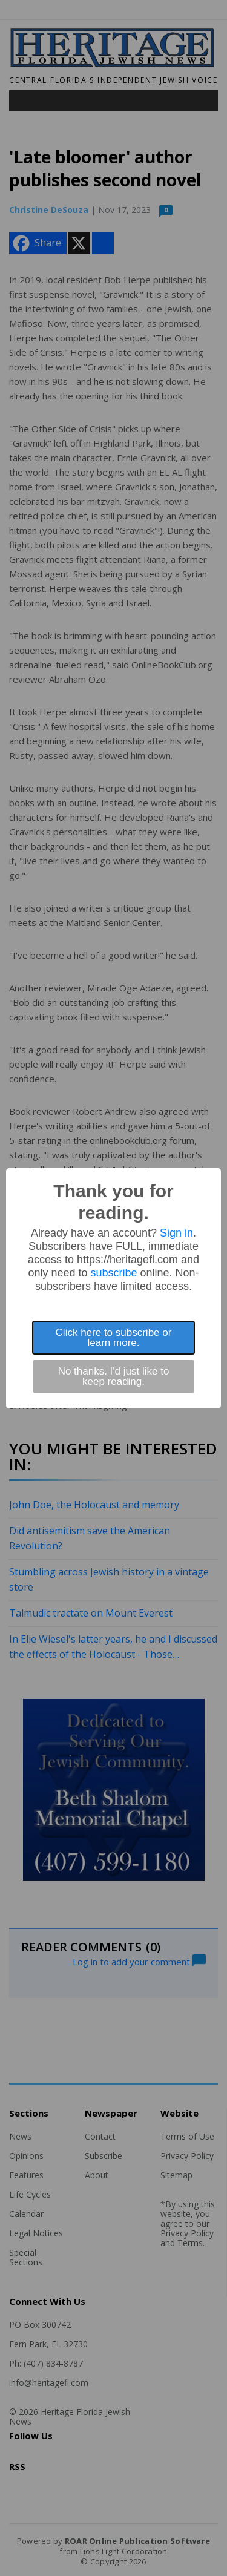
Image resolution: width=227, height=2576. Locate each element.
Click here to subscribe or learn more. (114, 1338)
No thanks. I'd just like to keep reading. (113, 1376)
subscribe (113, 1273)
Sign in (176, 1233)
